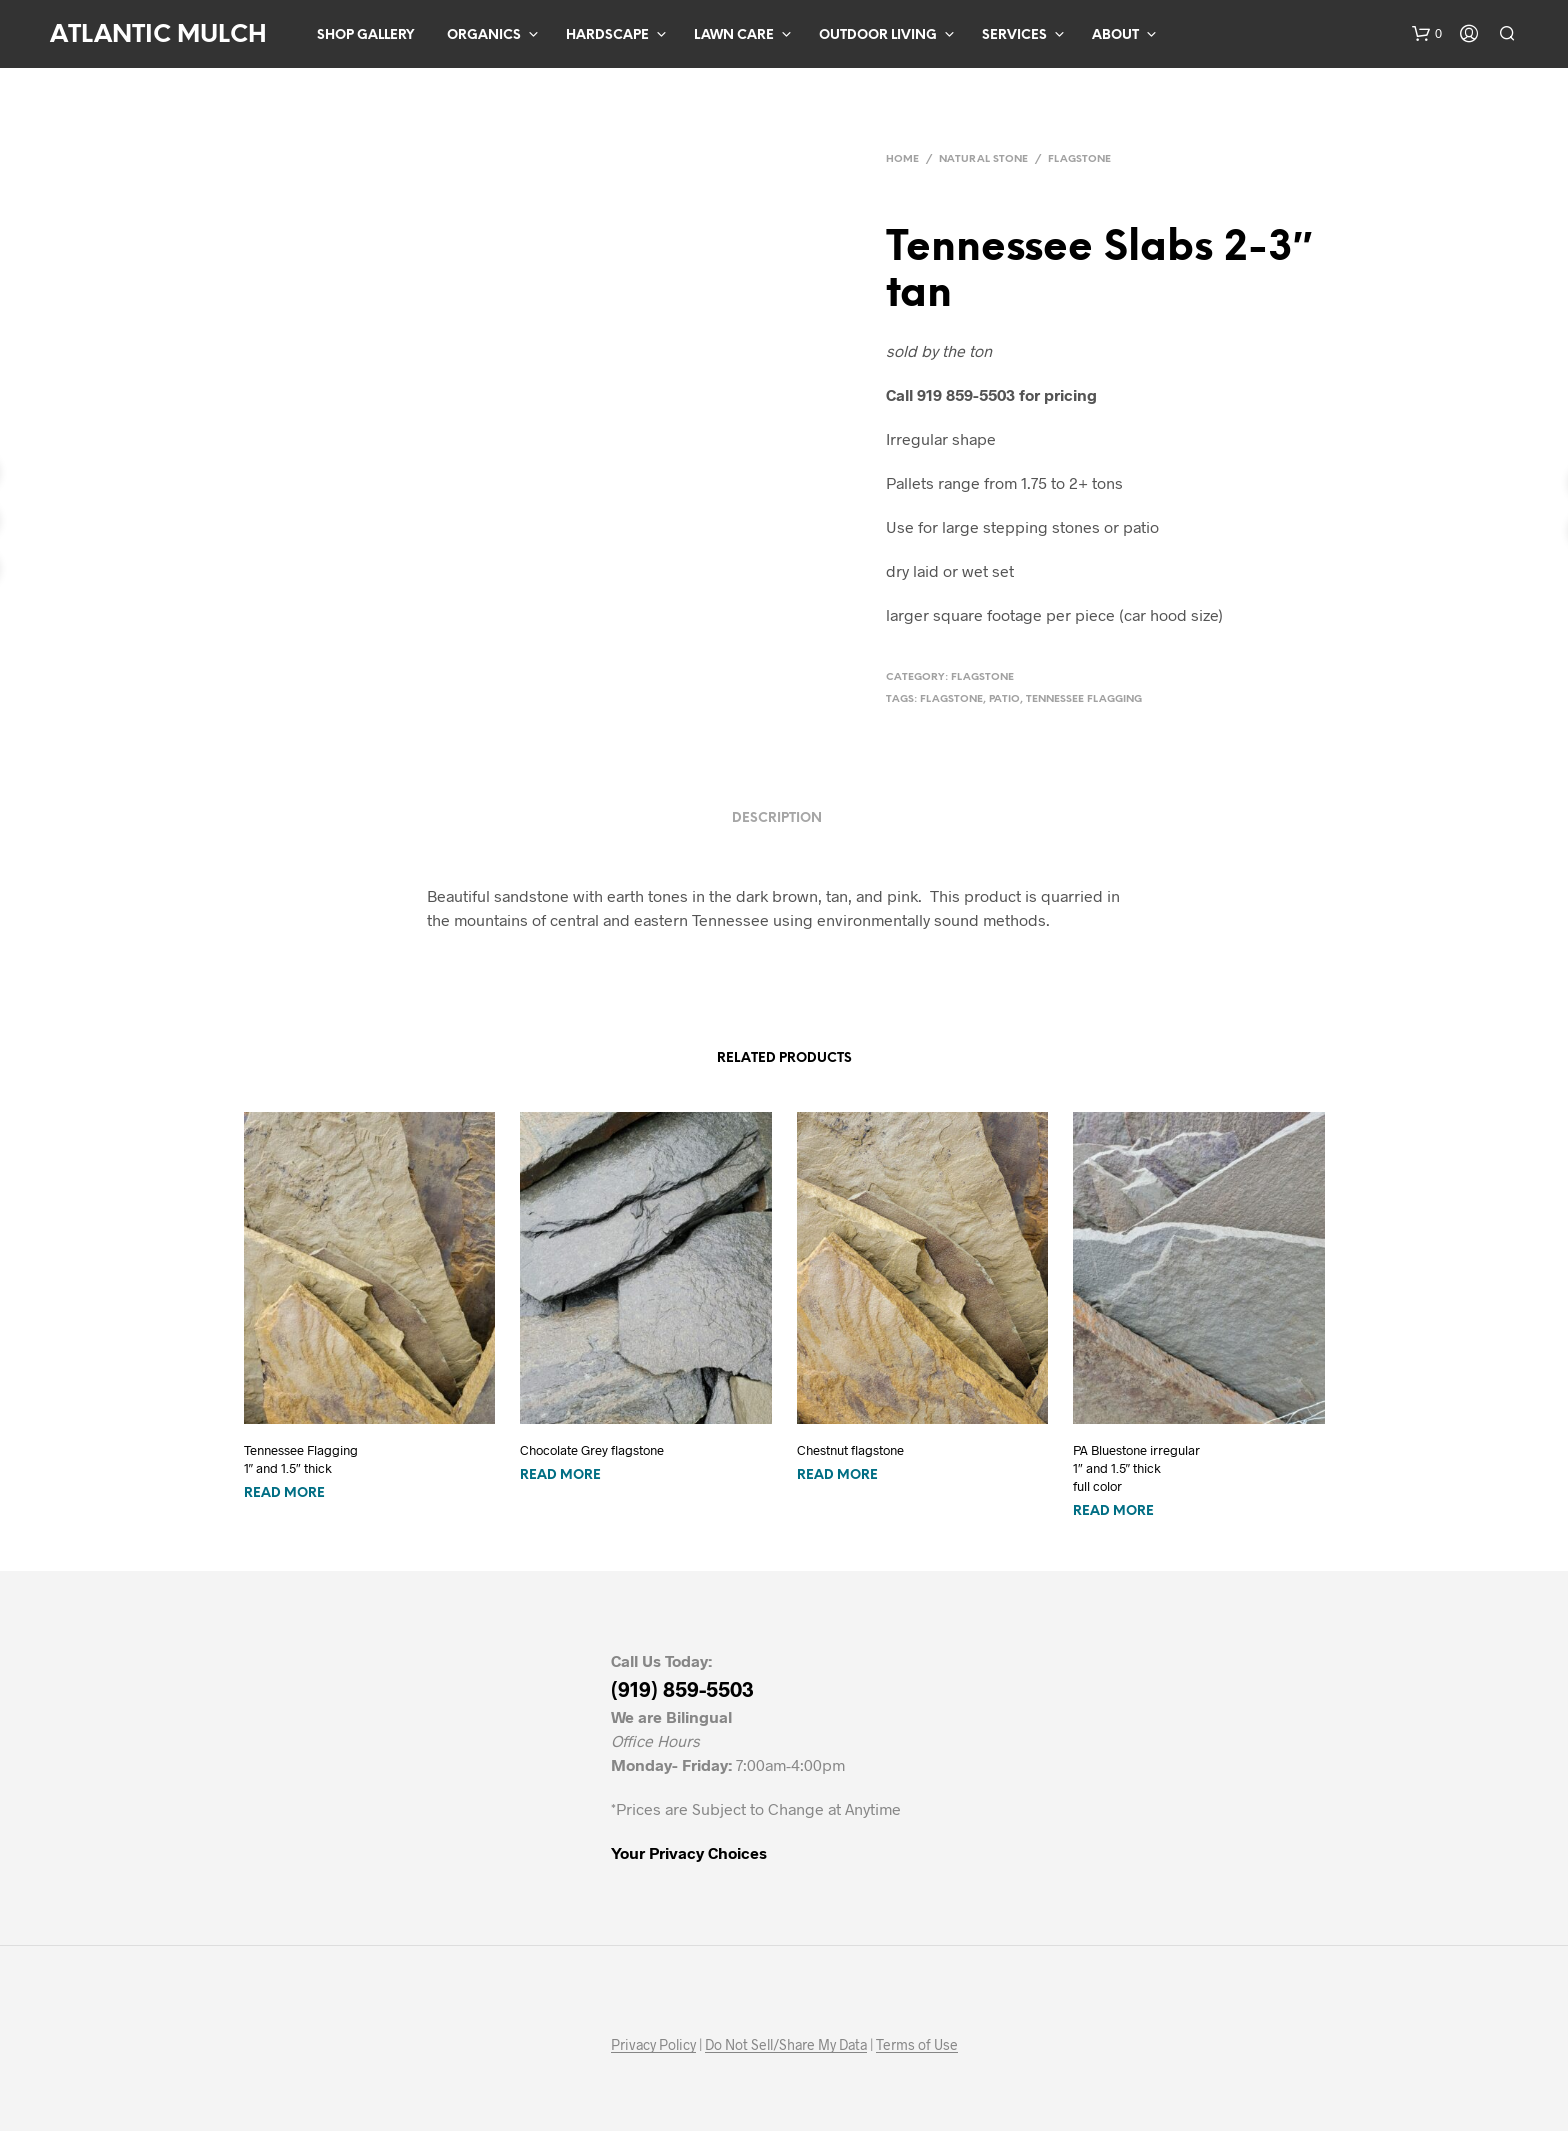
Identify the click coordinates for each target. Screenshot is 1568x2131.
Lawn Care (734, 35)
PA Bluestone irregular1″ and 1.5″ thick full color (1136, 1468)
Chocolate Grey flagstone (592, 1450)
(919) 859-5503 (682, 1688)
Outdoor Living (878, 35)
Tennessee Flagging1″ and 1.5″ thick (301, 1459)
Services (1014, 35)
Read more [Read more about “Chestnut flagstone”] (837, 1475)
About (1115, 35)
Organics (484, 35)
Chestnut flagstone (850, 1450)
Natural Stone (983, 159)
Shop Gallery (365, 35)
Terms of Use (917, 2045)
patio (1004, 699)
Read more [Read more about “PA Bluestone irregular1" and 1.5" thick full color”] (1113, 1511)
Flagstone (1079, 159)
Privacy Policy (653, 2045)
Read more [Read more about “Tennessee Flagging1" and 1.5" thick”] (284, 1493)
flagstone (951, 699)
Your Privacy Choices (689, 1852)
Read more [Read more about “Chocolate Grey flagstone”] (560, 1475)
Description (777, 818)
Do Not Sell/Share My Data (786, 2045)
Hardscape (607, 35)
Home (902, 159)
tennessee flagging (1084, 699)
